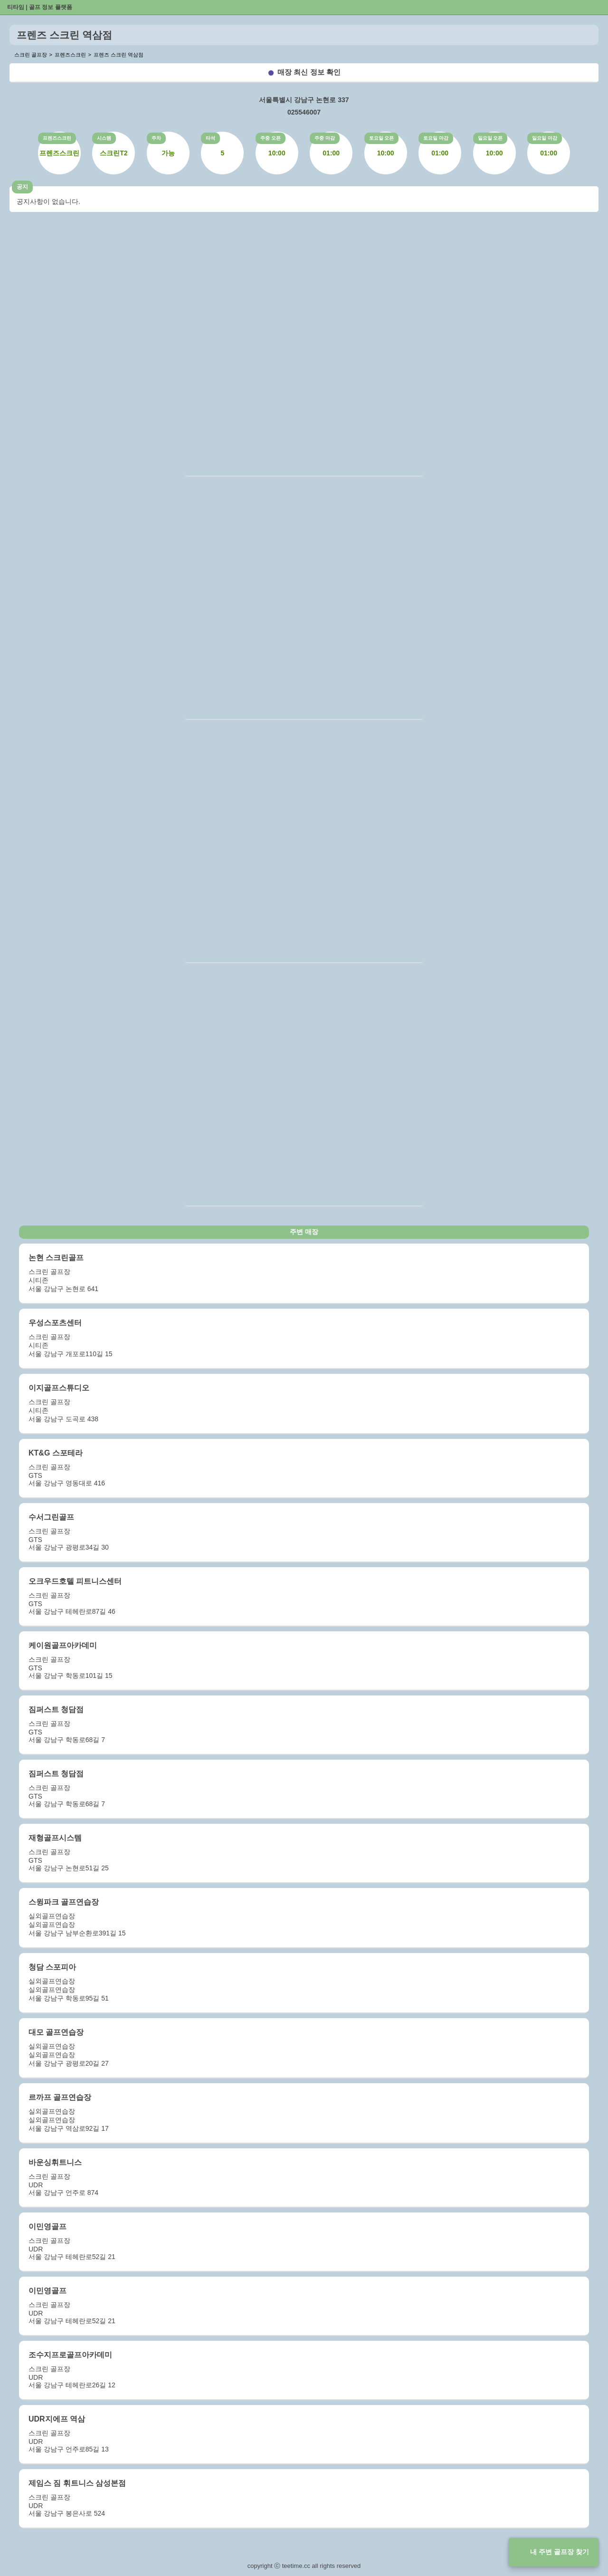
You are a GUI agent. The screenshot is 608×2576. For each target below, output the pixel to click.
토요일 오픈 (381, 138)
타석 (210, 138)
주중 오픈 (270, 138)
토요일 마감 (435, 138)
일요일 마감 (544, 138)
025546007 (304, 112)
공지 (22, 186)
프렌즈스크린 (57, 138)
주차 (156, 138)
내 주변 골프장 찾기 (559, 2552)
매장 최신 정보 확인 (309, 72)
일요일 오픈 (490, 138)
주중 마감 (324, 138)
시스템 (104, 138)
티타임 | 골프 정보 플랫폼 (39, 7)
